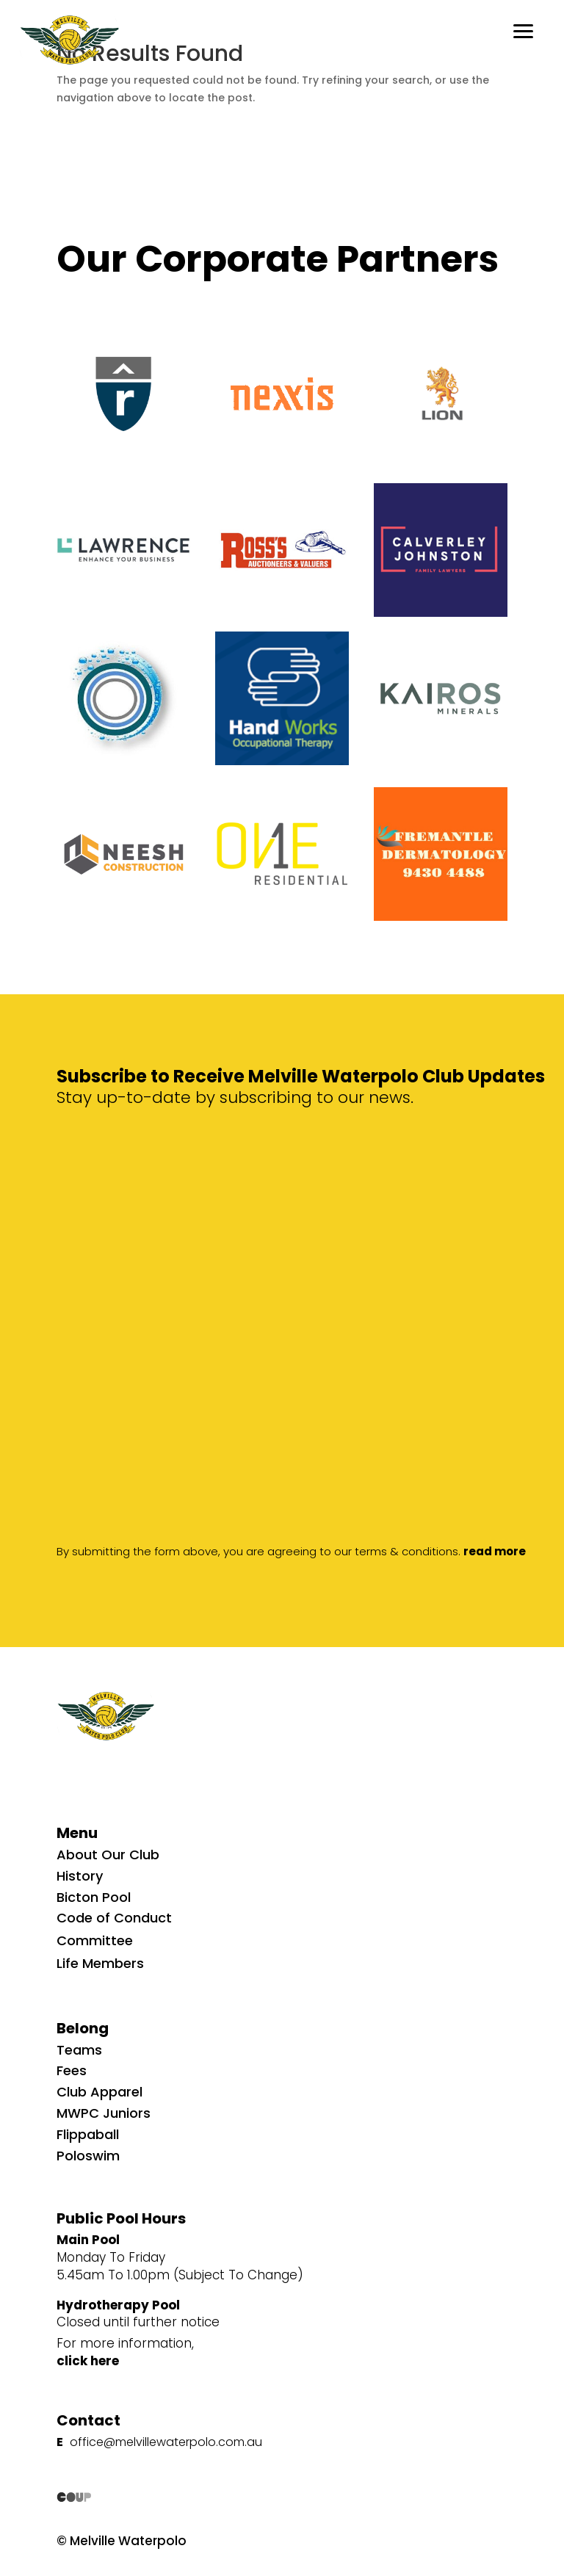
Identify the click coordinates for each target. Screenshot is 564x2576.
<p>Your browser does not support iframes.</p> (310, 1151)
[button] (524, 29)
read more (494, 1551)
